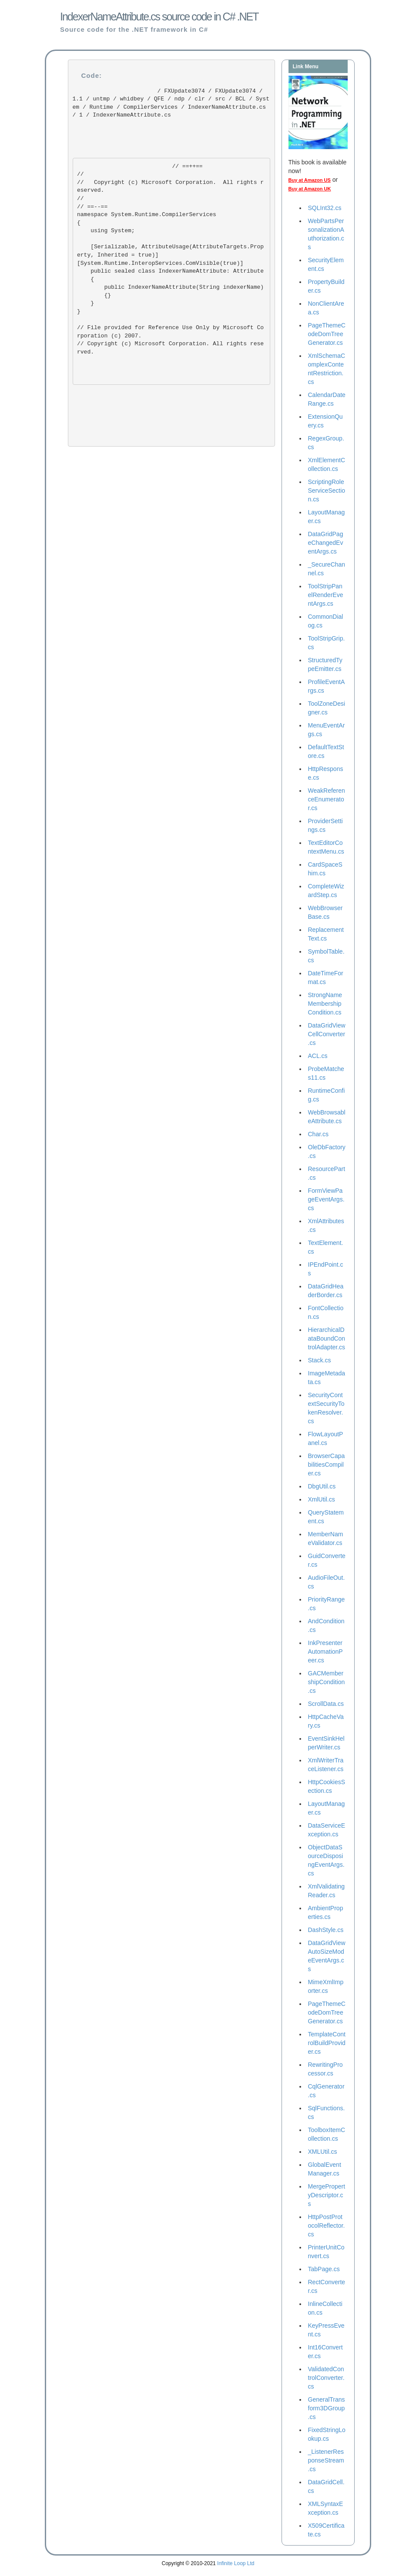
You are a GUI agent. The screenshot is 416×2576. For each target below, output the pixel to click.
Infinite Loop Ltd (235, 2563)
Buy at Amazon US (310, 180)
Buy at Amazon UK (310, 188)
